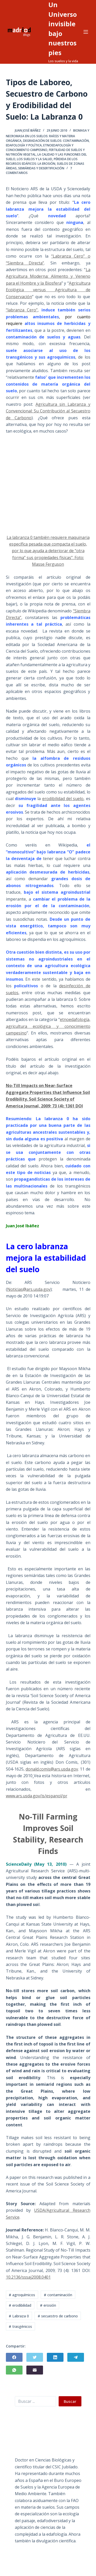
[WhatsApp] (14, 2370)
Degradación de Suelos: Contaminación (56, 140)
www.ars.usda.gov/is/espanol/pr (36, 1796)
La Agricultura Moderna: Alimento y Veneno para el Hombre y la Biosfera (48, 276)
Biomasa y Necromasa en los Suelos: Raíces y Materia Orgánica (47, 135)
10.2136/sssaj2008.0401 (28, 2277)
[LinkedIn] (55, 2357)
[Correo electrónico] (34, 2370)
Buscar (70, 2401)
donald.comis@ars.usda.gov (52, 1769)
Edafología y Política (24, 145)
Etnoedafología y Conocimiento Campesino (39, 147)
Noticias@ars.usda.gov (28, 1289)
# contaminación (58, 2294)
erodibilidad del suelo (63, 798)
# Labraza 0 (19, 2316)
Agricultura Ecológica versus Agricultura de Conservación (48, 289)
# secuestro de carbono (58, 2316)
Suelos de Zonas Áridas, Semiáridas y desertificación (45, 165)
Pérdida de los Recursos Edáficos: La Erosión (42, 161)
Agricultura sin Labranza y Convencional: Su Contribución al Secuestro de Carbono (48, 411)
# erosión (48, 2305)
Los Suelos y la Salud (34, 159)
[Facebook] (14, 2357)
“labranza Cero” (22, 310)
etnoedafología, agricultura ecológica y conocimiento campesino (48, 1026)
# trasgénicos (20, 2326)
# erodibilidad (20, 2305)
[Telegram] (75, 2357)
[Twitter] (34, 2357)
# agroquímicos (22, 2294)
